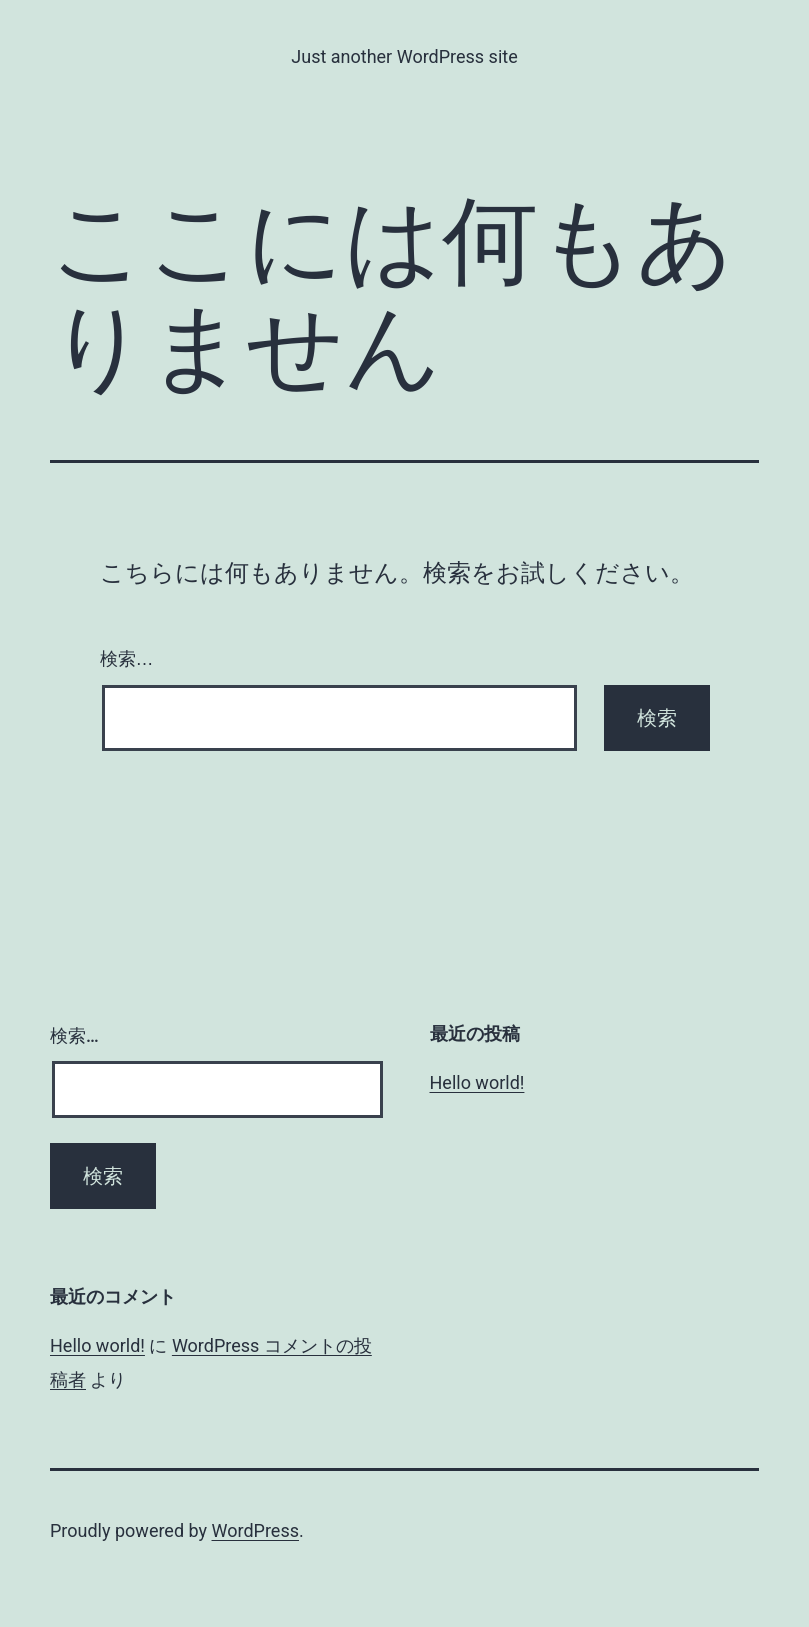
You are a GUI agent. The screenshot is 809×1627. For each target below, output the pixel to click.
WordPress (255, 1530)
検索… (127, 659)
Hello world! (477, 1082)
